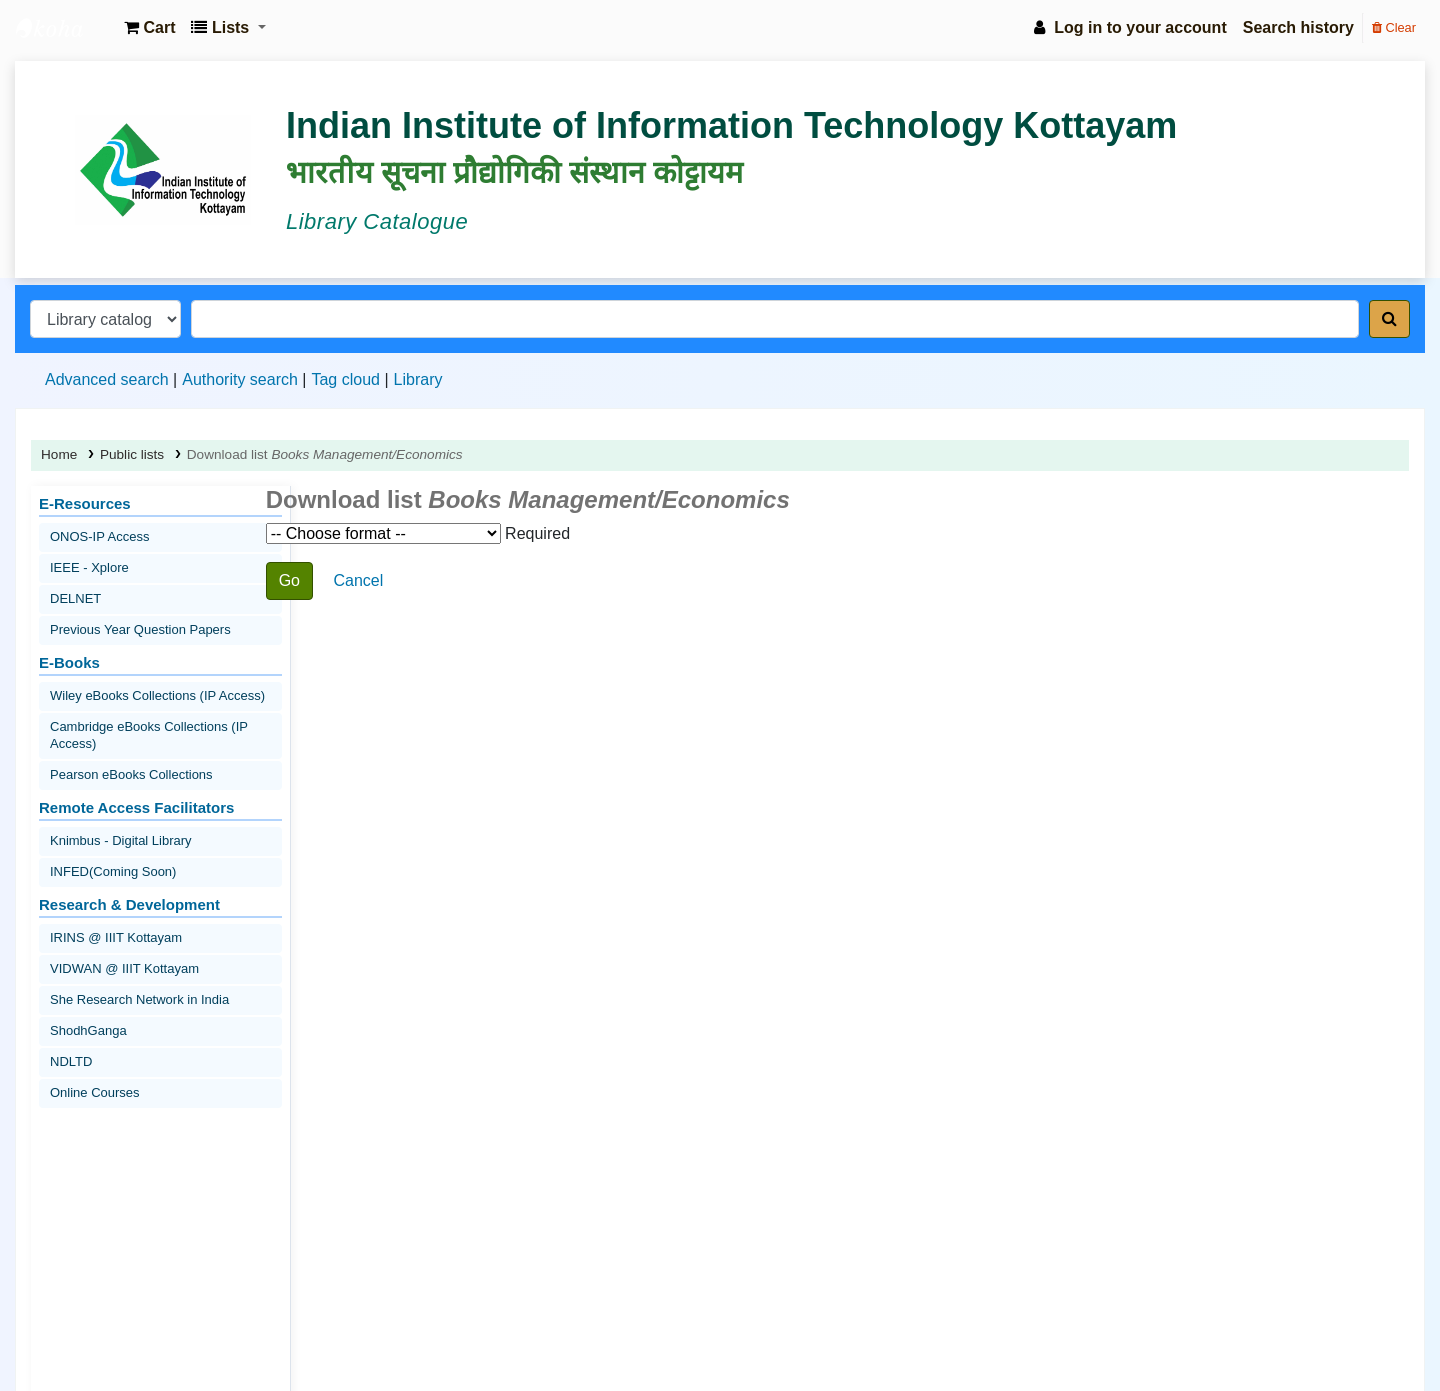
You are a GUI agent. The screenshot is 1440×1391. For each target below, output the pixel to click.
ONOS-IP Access (99, 536)
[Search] (1389, 319)
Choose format (383, 533)
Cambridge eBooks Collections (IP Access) (149, 735)
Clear (1394, 27)
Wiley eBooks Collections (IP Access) (157, 695)
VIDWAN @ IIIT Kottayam (124, 968)
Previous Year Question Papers (140, 629)
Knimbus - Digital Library (121, 840)
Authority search (240, 379)
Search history (1298, 27)
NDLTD (71, 1061)
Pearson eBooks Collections (131, 774)
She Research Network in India (139, 999)
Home (59, 454)
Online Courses (95, 1092)
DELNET (75, 598)
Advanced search (107, 379)
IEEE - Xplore (89, 567)
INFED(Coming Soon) (113, 871)
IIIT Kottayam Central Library (66, 28)
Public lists (132, 454)
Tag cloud (345, 379)
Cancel (358, 580)
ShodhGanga (88, 1030)
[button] (149, 28)
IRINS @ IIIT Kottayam (116, 937)
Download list (325, 454)
